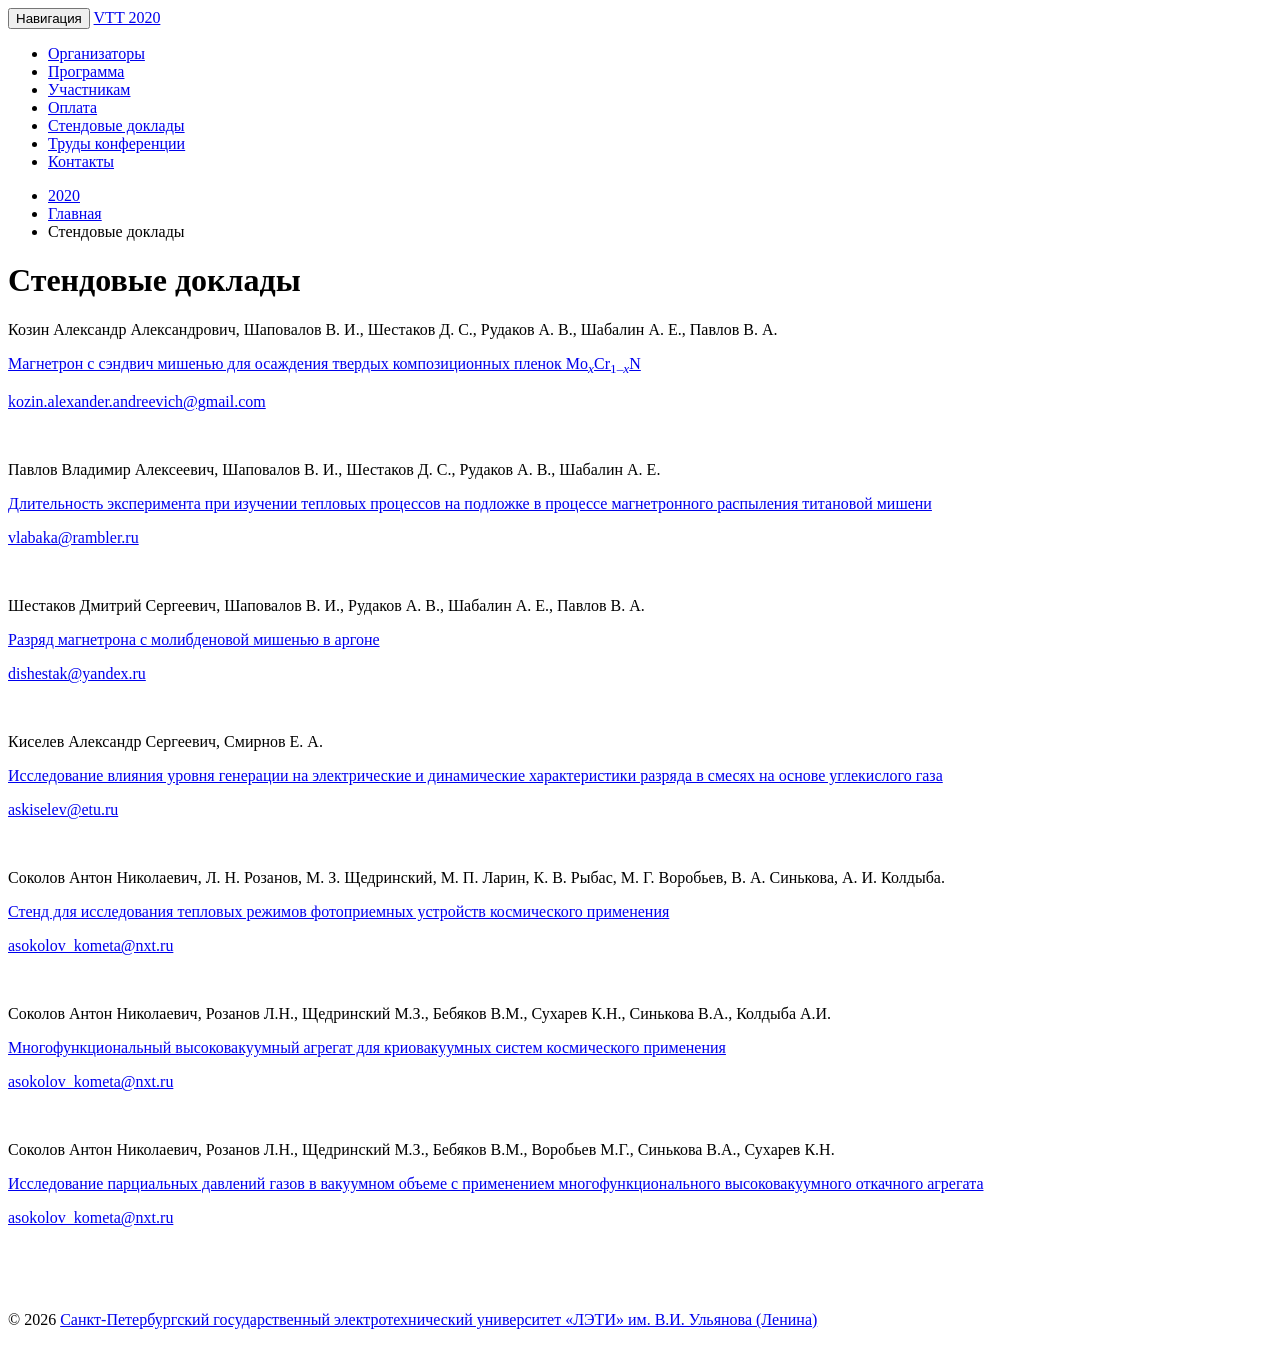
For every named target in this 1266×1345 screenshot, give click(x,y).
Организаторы (96, 53)
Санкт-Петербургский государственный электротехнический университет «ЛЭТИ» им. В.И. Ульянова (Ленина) (438, 1319)
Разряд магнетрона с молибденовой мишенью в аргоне (194, 639)
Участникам (89, 89)
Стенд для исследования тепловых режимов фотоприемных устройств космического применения (338, 911)
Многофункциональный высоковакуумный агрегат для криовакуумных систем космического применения (367, 1047)
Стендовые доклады (116, 125)
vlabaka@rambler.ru (73, 537)
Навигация (49, 18)
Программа (86, 71)
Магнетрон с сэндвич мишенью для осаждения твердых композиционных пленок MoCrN (324, 363)
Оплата (72, 107)
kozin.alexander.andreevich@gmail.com (137, 401)
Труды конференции (116, 143)
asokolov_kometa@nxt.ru (90, 945)
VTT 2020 (127, 17)
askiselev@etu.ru (63, 809)
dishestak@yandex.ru (77, 673)
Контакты (81, 161)
